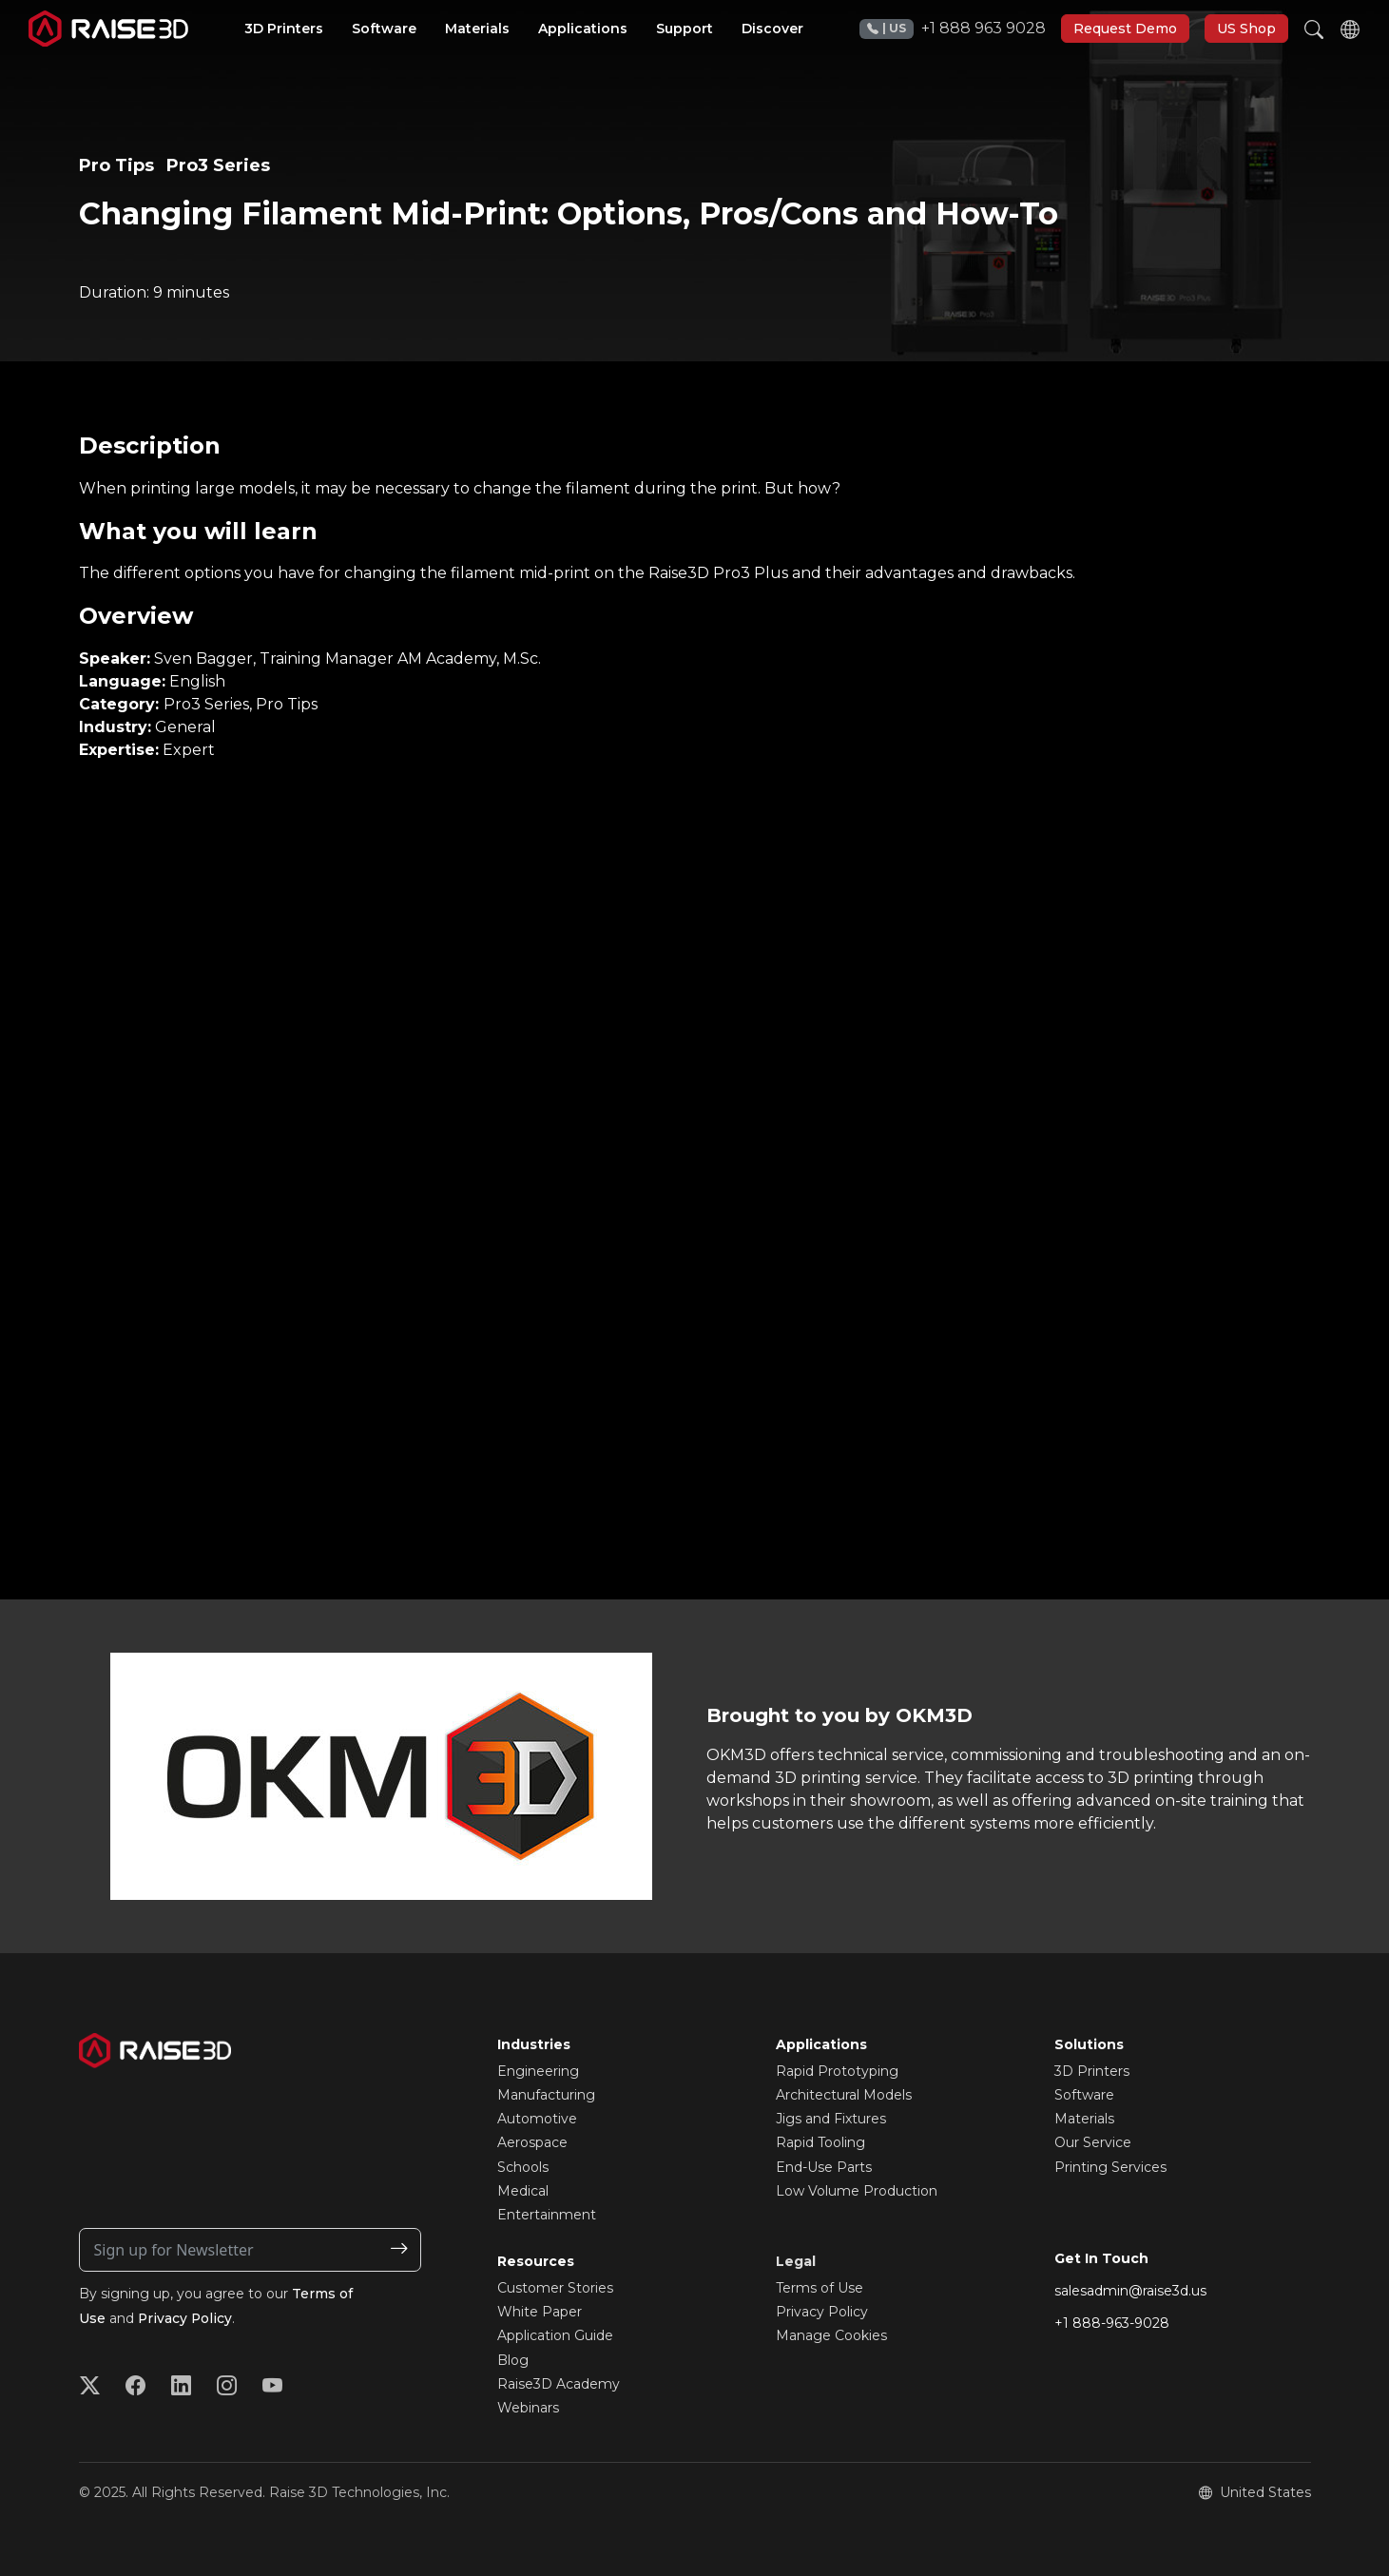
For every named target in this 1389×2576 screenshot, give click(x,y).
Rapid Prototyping (837, 2071)
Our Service (1092, 2142)
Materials (1084, 2118)
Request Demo (1125, 28)
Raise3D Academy (558, 2383)
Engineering (538, 2071)
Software (1084, 2094)
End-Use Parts (824, 2167)
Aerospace (532, 2142)
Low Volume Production (856, 2190)
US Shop (1246, 28)
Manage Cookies (831, 2335)
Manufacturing (546, 2094)
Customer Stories (555, 2287)
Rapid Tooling (820, 2142)
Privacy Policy (186, 2318)
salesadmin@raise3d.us (1130, 2290)
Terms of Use (819, 2287)
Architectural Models (844, 2094)
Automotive (537, 2118)
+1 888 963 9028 (952, 29)
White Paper (539, 2311)
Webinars (528, 2407)
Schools (523, 2167)
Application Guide (555, 2335)
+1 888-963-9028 (1111, 2323)
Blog (513, 2360)
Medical (523, 2190)
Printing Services (1110, 2167)
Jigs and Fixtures (831, 2118)
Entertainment (546, 2214)
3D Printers (1091, 2071)
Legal (796, 2261)
